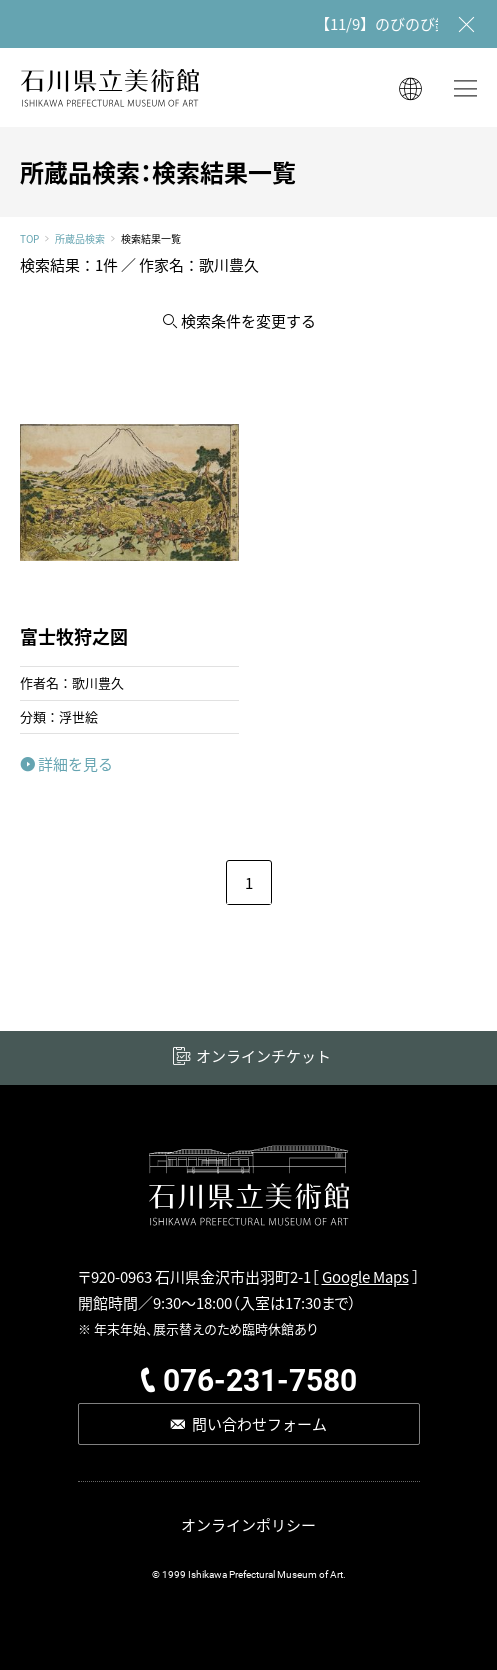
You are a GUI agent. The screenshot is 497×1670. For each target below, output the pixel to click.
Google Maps (365, 1276)
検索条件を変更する (248, 320)
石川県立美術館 (110, 87)
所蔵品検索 (80, 239)
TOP (29, 239)
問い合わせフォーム (259, 1423)
